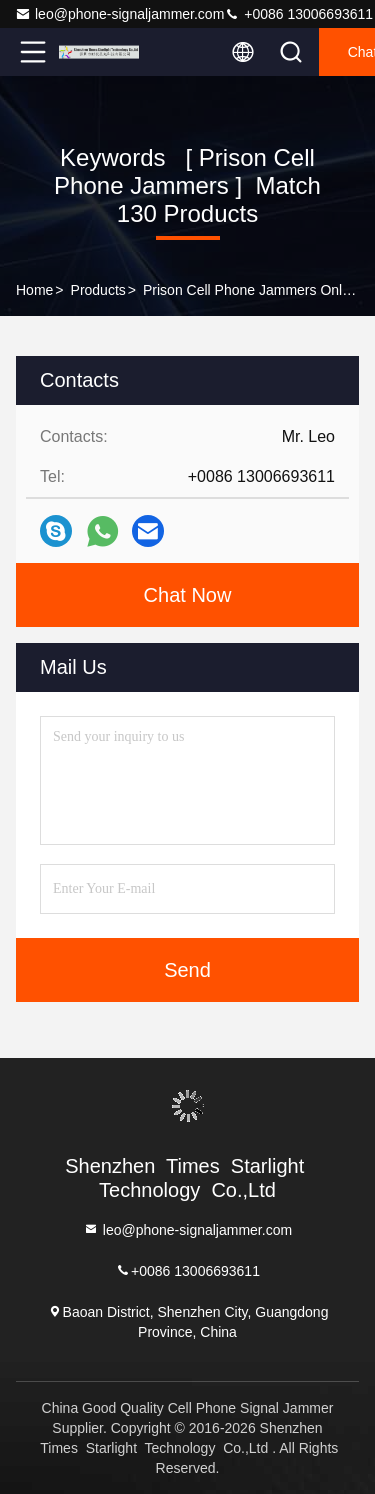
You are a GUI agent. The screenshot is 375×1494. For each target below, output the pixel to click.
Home (34, 290)
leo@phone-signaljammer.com (119, 14)
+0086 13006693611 (298, 14)
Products (98, 290)
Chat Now (188, 595)
